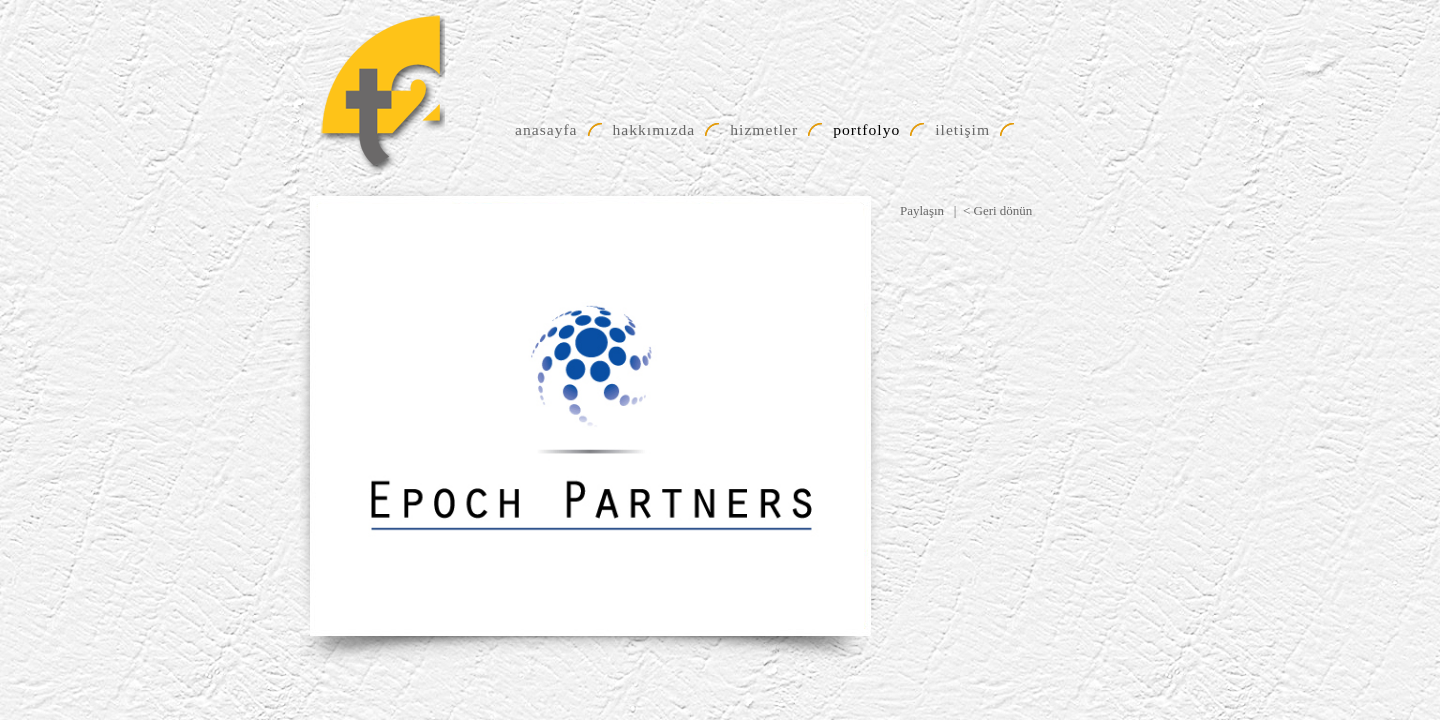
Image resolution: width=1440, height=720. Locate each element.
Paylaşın (922, 210)
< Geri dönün (997, 210)
